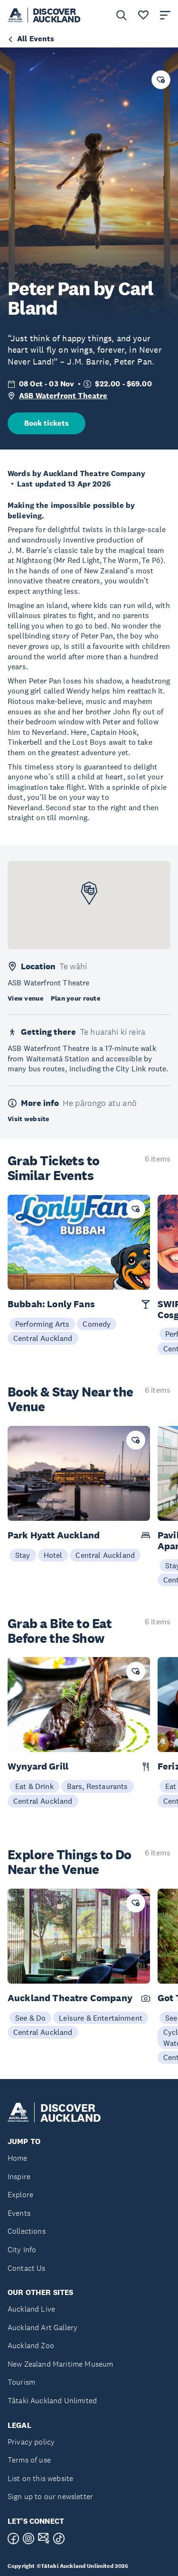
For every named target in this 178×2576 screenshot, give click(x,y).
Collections (27, 2231)
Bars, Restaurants (97, 1786)
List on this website (40, 2478)
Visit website (28, 1119)
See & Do (30, 2018)
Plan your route (75, 998)
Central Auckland (43, 1338)
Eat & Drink (34, 1786)
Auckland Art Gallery (42, 2327)
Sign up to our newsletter (50, 2496)
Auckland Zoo (31, 2346)
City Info (22, 2250)
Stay (22, 1555)
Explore (20, 2195)
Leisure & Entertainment (100, 2018)
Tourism (21, 2382)
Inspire (19, 2177)
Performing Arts (42, 1324)
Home (18, 2158)
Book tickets (46, 423)
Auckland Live (31, 2309)
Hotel (53, 1555)
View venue (25, 998)
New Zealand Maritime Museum (60, 2364)
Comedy (97, 1324)
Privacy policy (31, 2442)
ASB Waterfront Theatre (63, 396)
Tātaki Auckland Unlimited (52, 2401)
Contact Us (27, 2268)
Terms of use (29, 2460)
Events (19, 2213)
